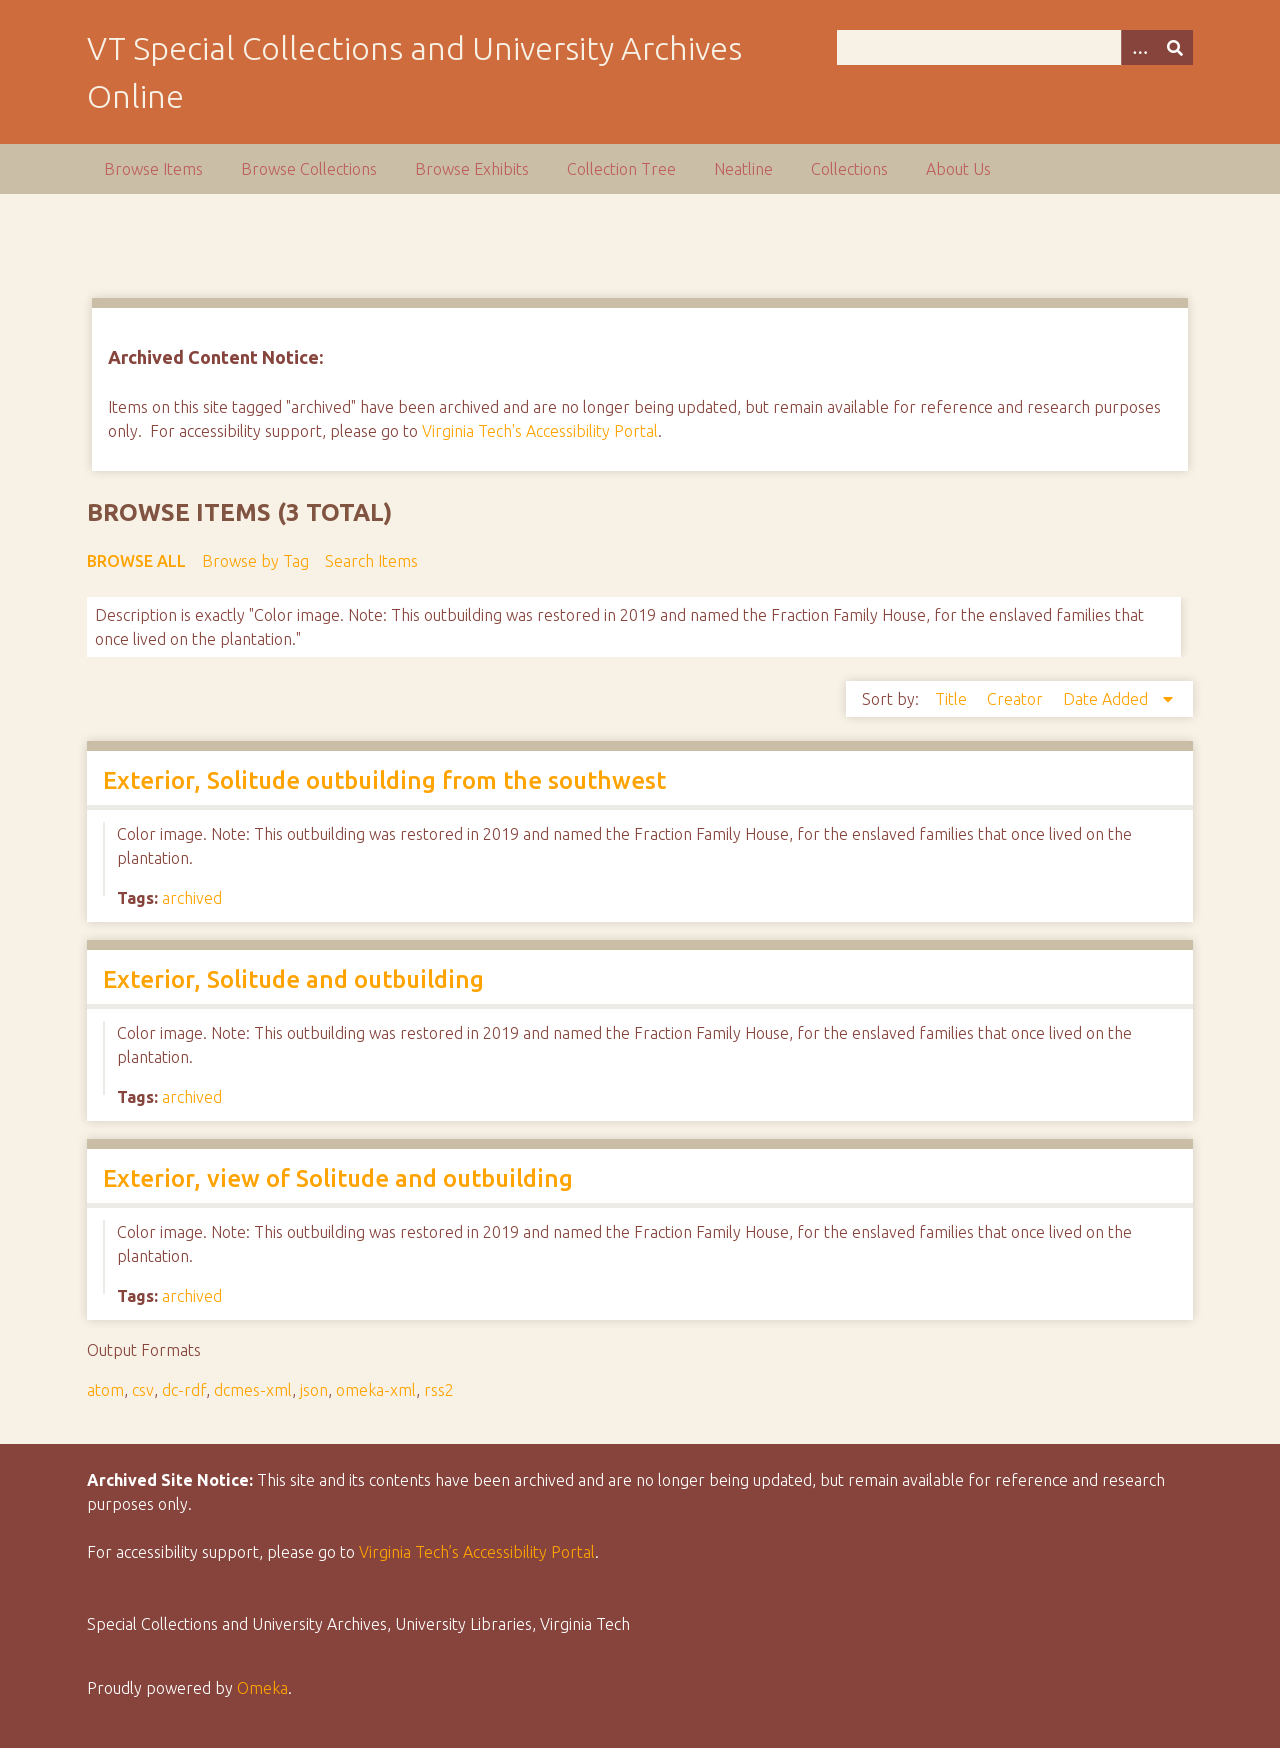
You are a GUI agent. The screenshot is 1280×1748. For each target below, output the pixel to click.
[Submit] (1175, 47)
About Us (958, 169)
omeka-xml (376, 1390)
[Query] (1015, 47)
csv (143, 1390)
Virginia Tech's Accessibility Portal (540, 431)
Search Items (371, 561)
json (314, 1390)
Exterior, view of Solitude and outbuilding (338, 1178)
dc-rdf (184, 1390)
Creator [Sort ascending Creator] (1017, 699)
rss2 (439, 1390)
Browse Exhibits (472, 169)
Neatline (743, 169)
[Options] (1139, 47)
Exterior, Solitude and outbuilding (293, 979)
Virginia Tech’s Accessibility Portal (477, 1552)
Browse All (136, 561)
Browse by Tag (255, 561)
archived (192, 898)
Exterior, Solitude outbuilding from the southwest (384, 780)
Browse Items (153, 169)
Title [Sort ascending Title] (953, 699)
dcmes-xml (253, 1390)
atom (105, 1390)
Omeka (262, 1688)
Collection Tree (621, 169)
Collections (849, 169)
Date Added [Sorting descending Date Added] (1107, 699)
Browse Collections (309, 169)
